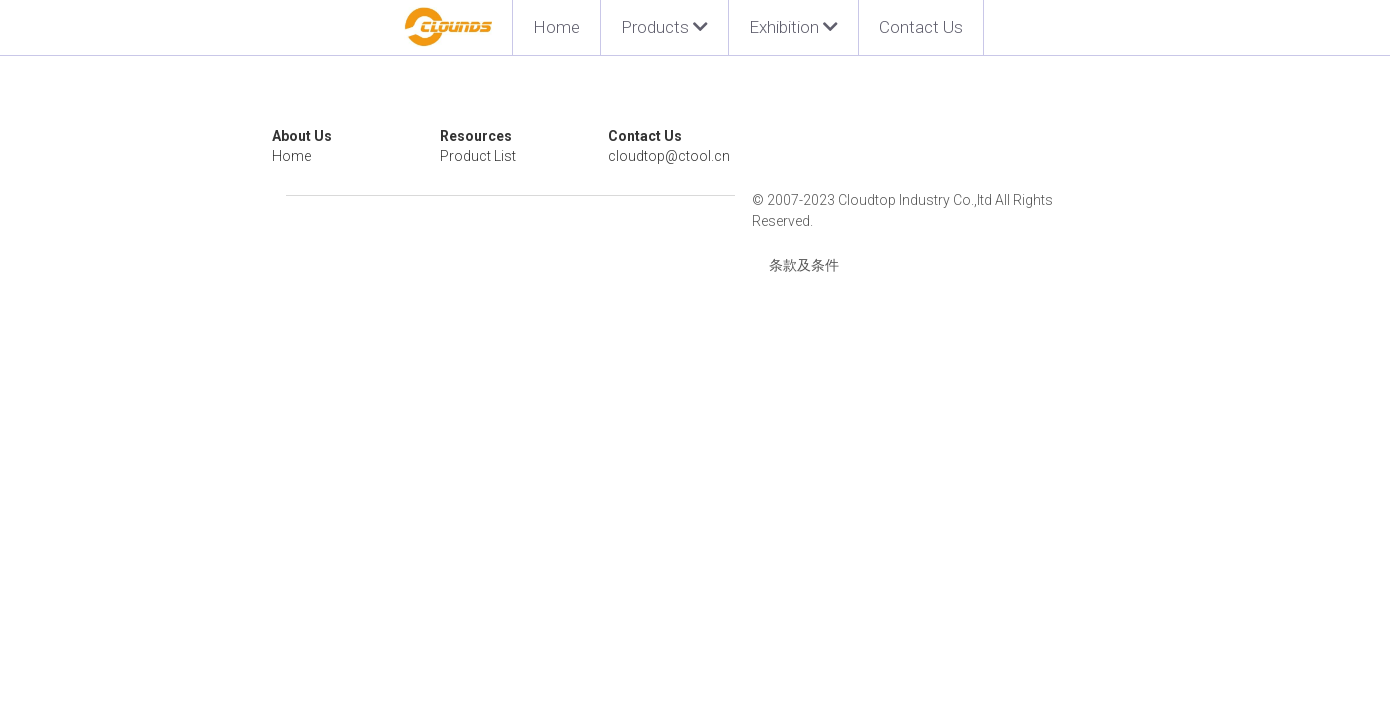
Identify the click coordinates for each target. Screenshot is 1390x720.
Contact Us (921, 27)
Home (556, 27)
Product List (527, 156)
